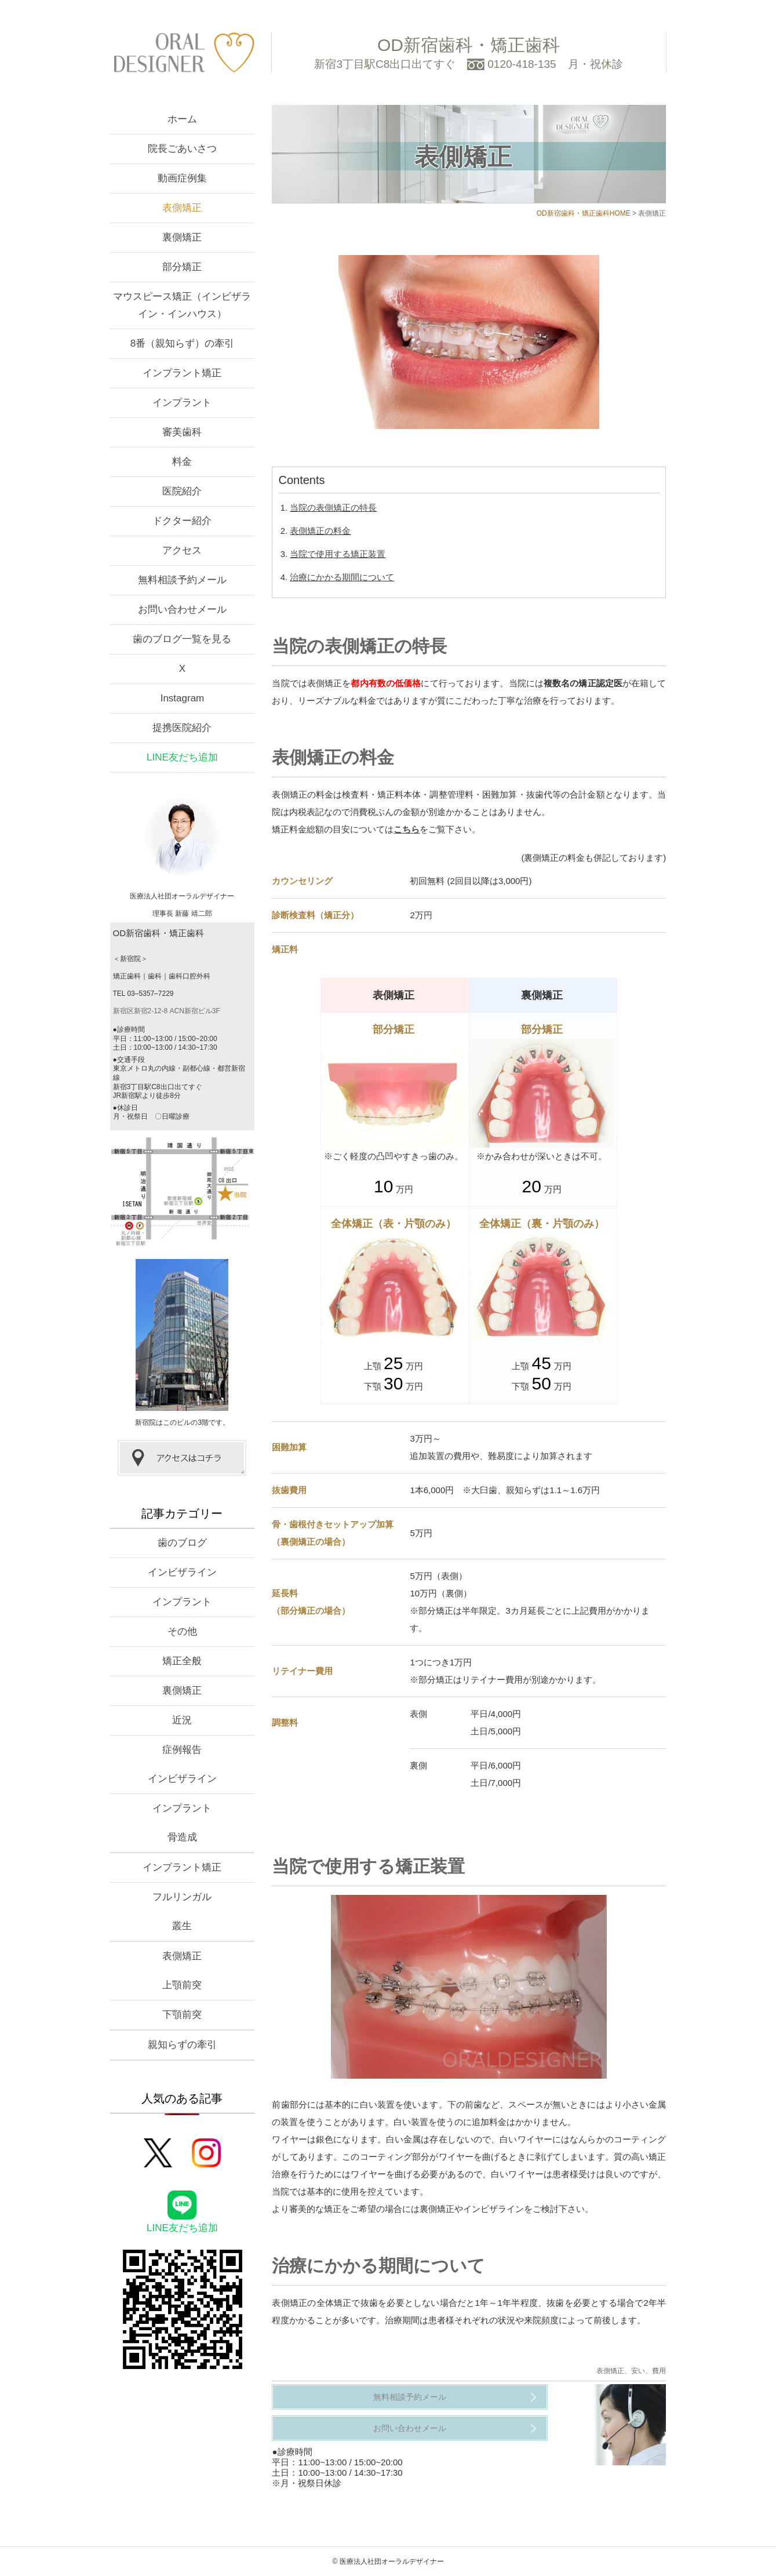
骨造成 (182, 1837)
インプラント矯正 (182, 373)
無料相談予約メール (409, 2397)
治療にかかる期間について (342, 577)
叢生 (182, 1925)
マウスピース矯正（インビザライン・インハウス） (182, 305)
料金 (182, 461)
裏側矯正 (182, 237)
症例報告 (182, 1749)
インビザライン (182, 1572)
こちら (407, 829)
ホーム (182, 119)
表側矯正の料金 (320, 531)
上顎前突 (182, 1985)
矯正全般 (182, 1661)
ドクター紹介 (182, 520)
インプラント (182, 402)
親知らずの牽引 (182, 2044)
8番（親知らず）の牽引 (182, 343)
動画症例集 (182, 178)
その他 (182, 1631)
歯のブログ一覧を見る (182, 639)
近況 (182, 1720)
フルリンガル (182, 1896)
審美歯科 (182, 432)
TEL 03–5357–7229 (143, 993)
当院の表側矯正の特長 (333, 507)
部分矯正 (182, 266)
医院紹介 (182, 491)
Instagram (183, 698)
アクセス (182, 550)
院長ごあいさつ (182, 148)
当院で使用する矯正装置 (337, 554)
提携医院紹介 (182, 727)
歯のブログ (182, 1542)
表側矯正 (182, 207)
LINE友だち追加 (182, 757)
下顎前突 (182, 2014)
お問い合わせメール (409, 2428)
